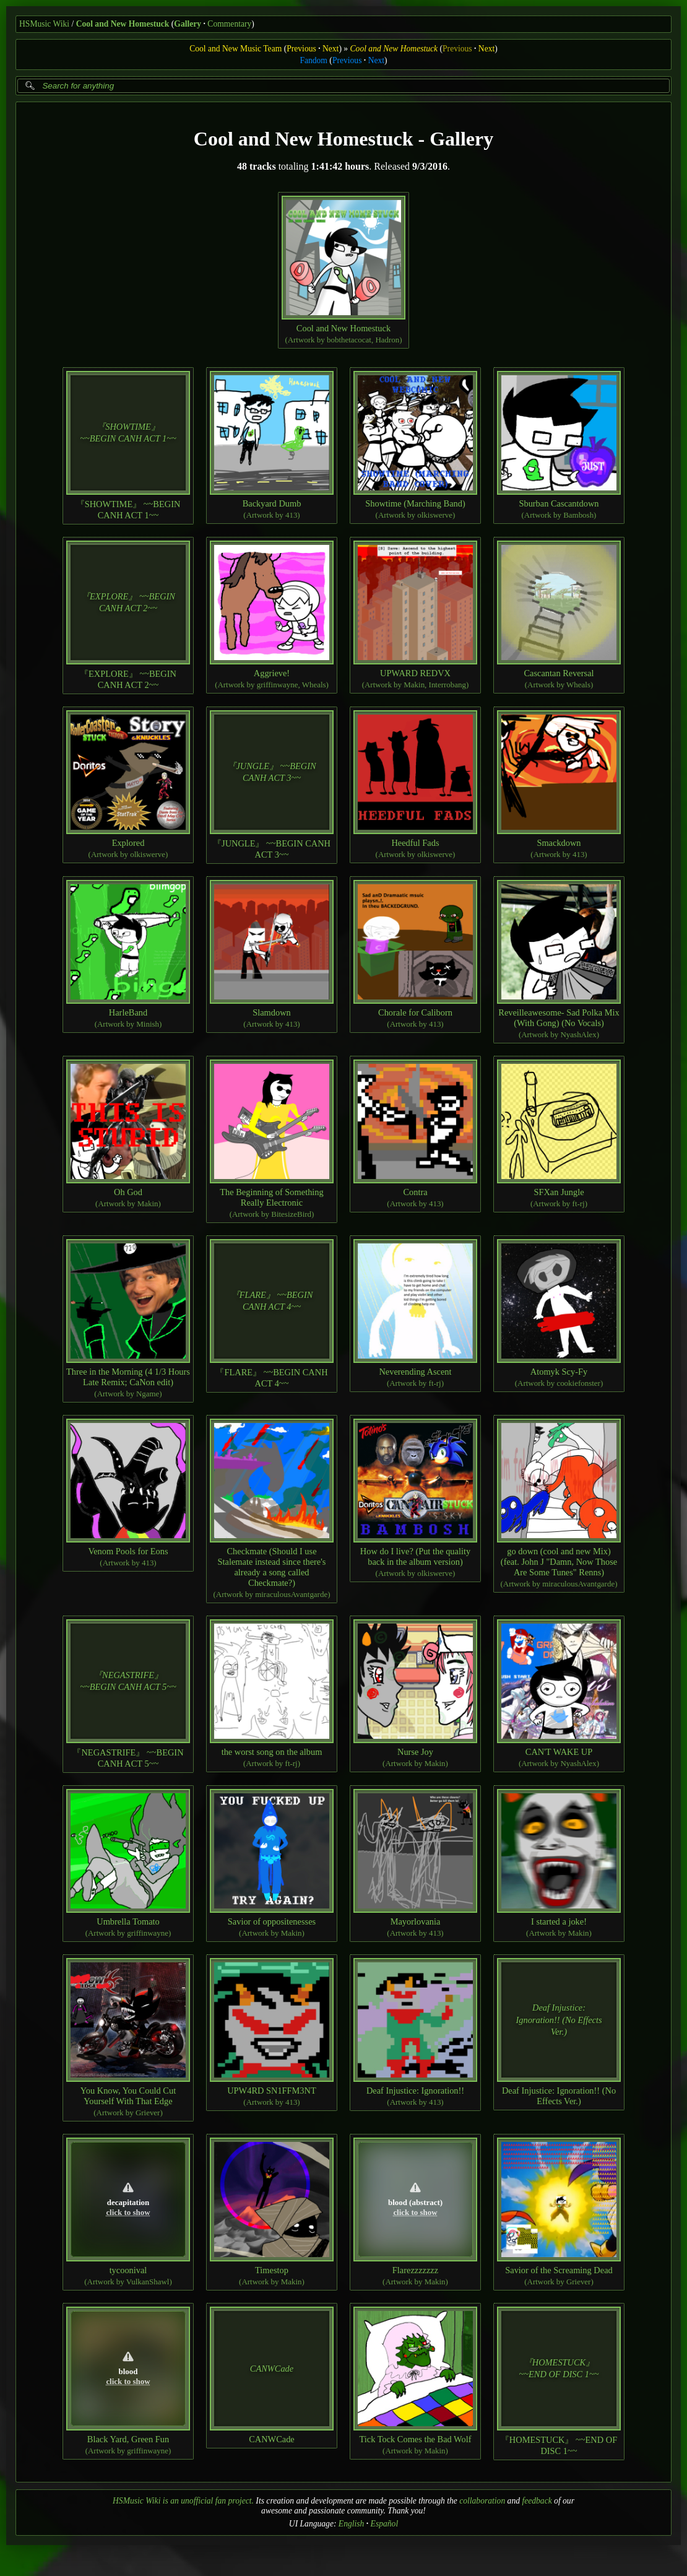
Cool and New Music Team (235, 48)
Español (385, 2523)
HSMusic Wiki (44, 23)
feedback (536, 2500)
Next (330, 48)
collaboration (482, 2500)
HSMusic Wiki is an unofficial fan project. (183, 2500)
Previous (301, 48)
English (352, 2523)
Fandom (313, 60)
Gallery (187, 23)
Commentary (229, 23)
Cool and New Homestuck (123, 23)
